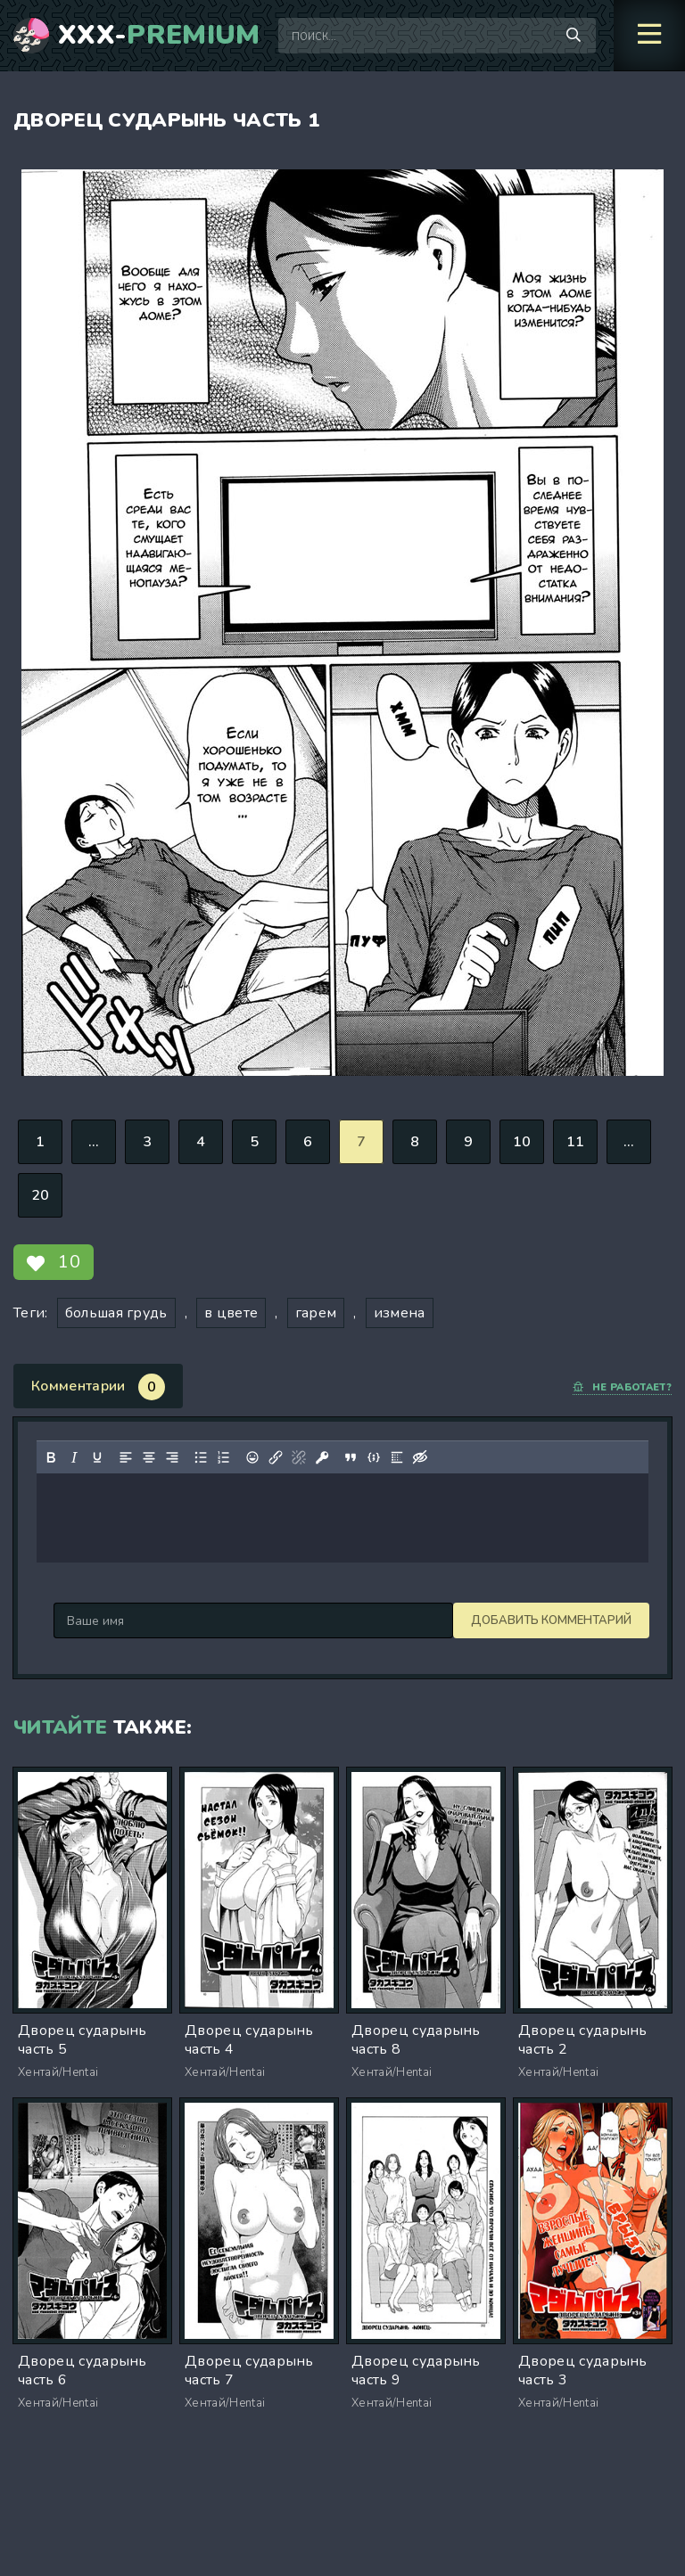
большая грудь (116, 1313)
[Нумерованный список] (223, 1457)
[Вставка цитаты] (350, 1457)
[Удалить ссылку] (298, 1457)
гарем (316, 1313)
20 (40, 1195)
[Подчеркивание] (97, 1457)
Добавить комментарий (134, 1620)
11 (575, 1142)
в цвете (231, 1313)
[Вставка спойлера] (397, 1457)
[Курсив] (74, 1457)
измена (399, 1313)
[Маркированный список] (200, 1457)
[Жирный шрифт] (50, 1457)
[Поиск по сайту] (573, 35)
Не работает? (622, 1387)
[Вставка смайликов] (252, 1457)
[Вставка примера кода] (373, 1457)
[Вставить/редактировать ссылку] (275, 1457)
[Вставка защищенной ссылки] (322, 1457)
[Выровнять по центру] (149, 1457)
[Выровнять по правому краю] (172, 1457)
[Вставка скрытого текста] (420, 1457)
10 (522, 1142)
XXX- (159, 35)
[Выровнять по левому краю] (125, 1457)
